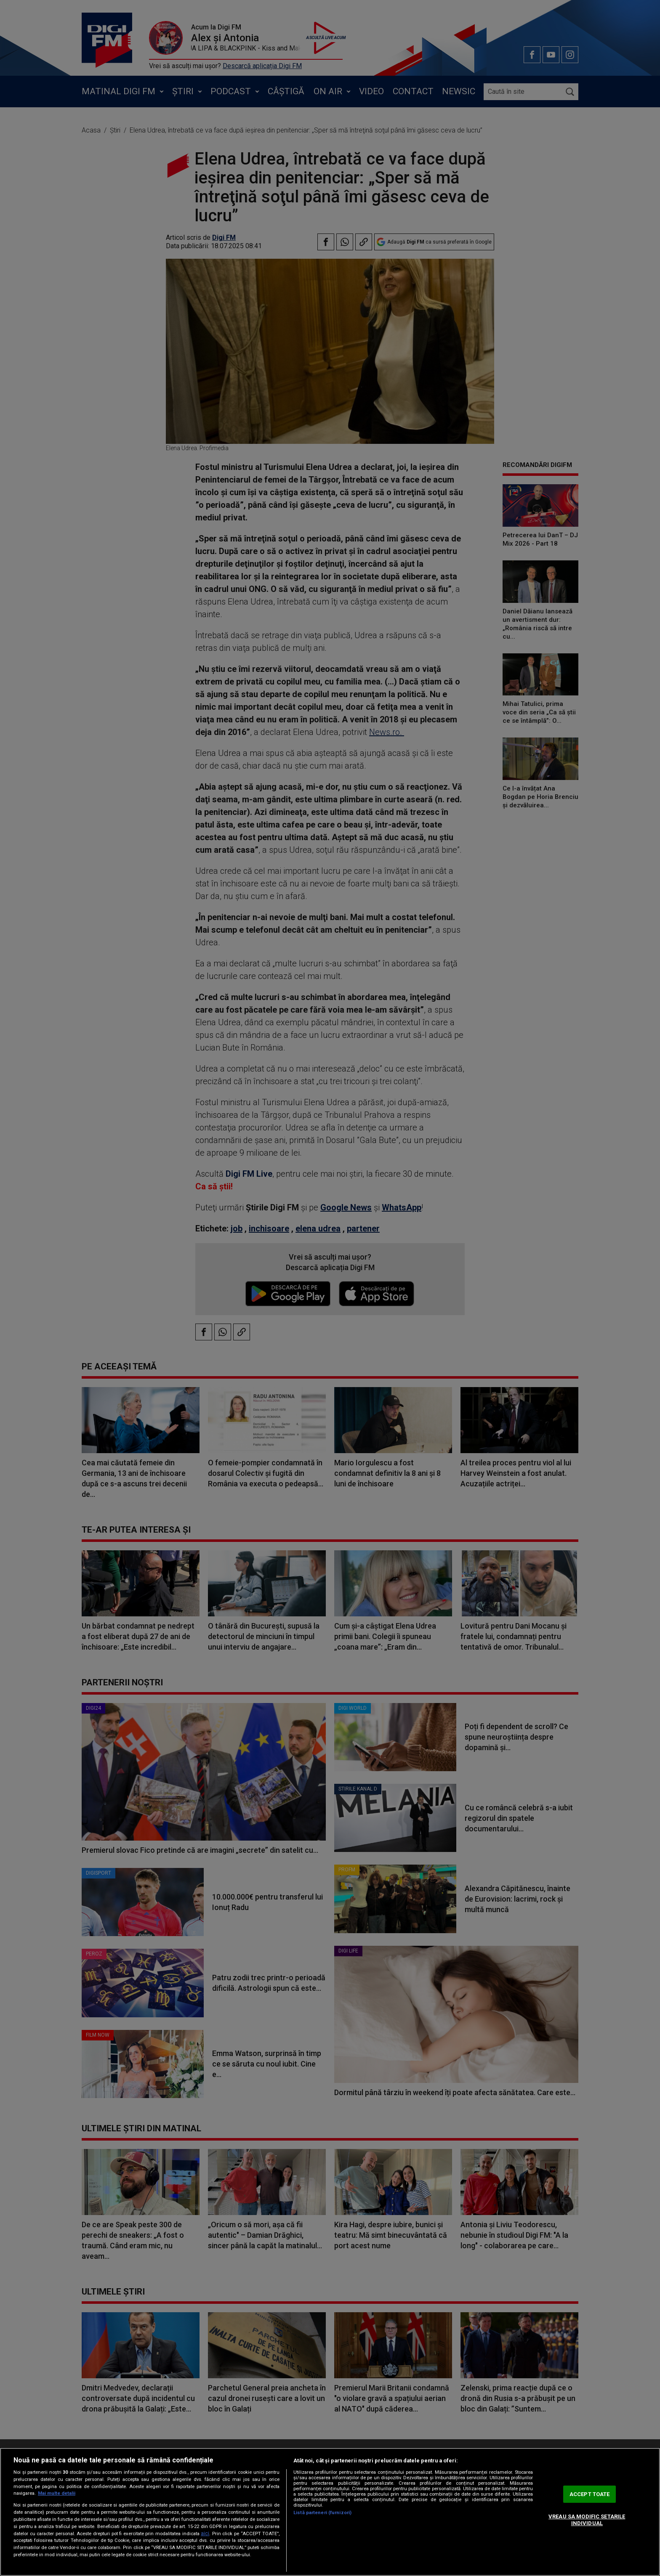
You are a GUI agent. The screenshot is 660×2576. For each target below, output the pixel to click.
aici (205, 2533)
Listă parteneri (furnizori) (322, 2512)
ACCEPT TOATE (590, 2494)
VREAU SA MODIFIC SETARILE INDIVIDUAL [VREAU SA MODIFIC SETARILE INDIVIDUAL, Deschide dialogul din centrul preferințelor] (586, 2519)
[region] (330, 2512)
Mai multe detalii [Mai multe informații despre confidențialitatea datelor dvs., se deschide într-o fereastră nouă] (56, 2493)
